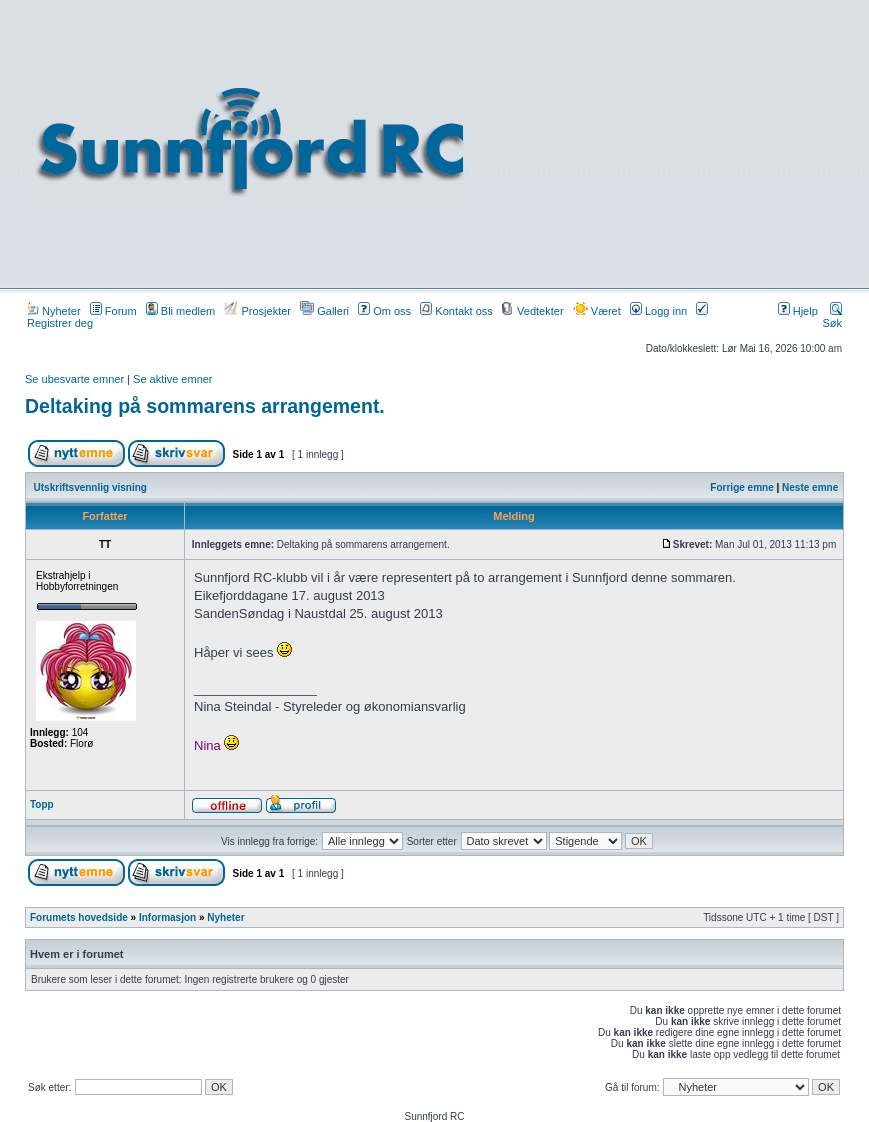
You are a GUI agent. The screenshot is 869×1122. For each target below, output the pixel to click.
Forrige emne (741, 487)
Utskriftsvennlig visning (90, 487)
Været (597, 311)
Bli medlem (180, 311)
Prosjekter (257, 311)
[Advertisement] (669, 142)
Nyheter (54, 311)
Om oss (384, 311)
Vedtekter (533, 311)
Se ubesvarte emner (74, 379)
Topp (42, 804)
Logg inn (658, 311)
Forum (113, 311)
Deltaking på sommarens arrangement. (205, 406)
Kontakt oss (456, 311)
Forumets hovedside (79, 917)
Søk (832, 317)
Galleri (324, 311)
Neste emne (810, 487)
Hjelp (798, 311)
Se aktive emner (172, 379)
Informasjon (167, 917)
